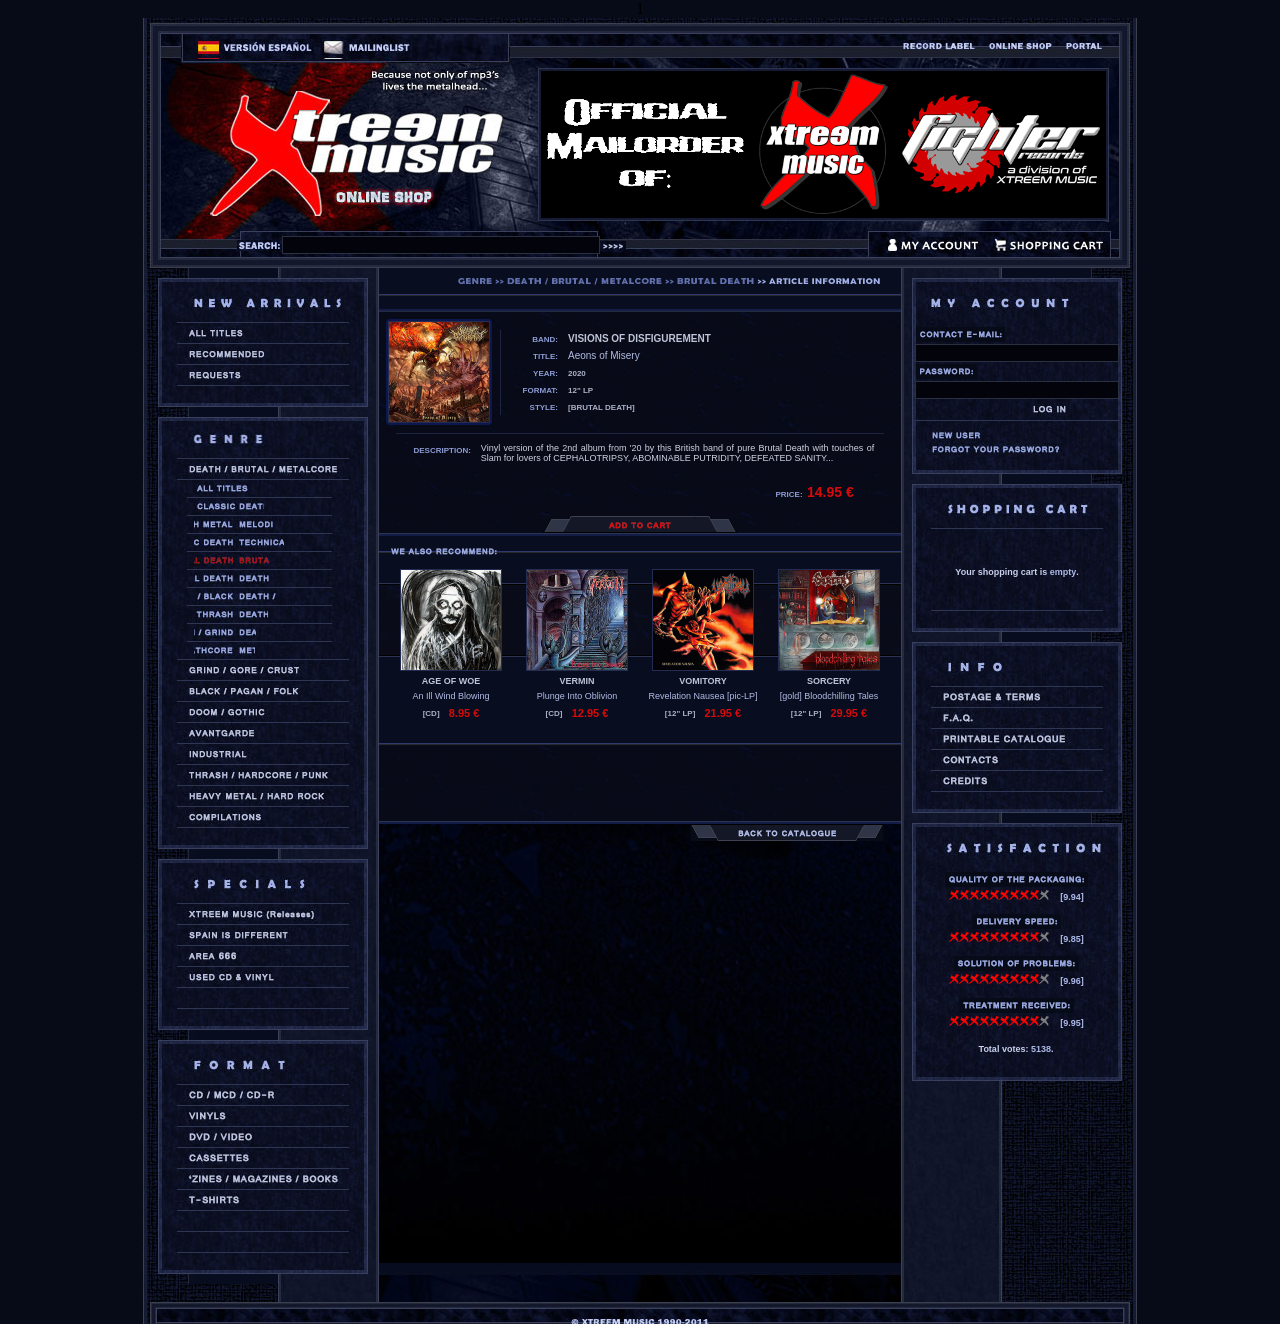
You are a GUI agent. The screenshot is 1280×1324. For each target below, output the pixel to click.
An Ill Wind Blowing (450, 696)
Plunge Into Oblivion (577, 696)
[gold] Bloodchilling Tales (829, 696)
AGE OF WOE (451, 681)
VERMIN (576, 681)
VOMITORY (703, 681)
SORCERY (829, 681)
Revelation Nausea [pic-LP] (702, 696)
